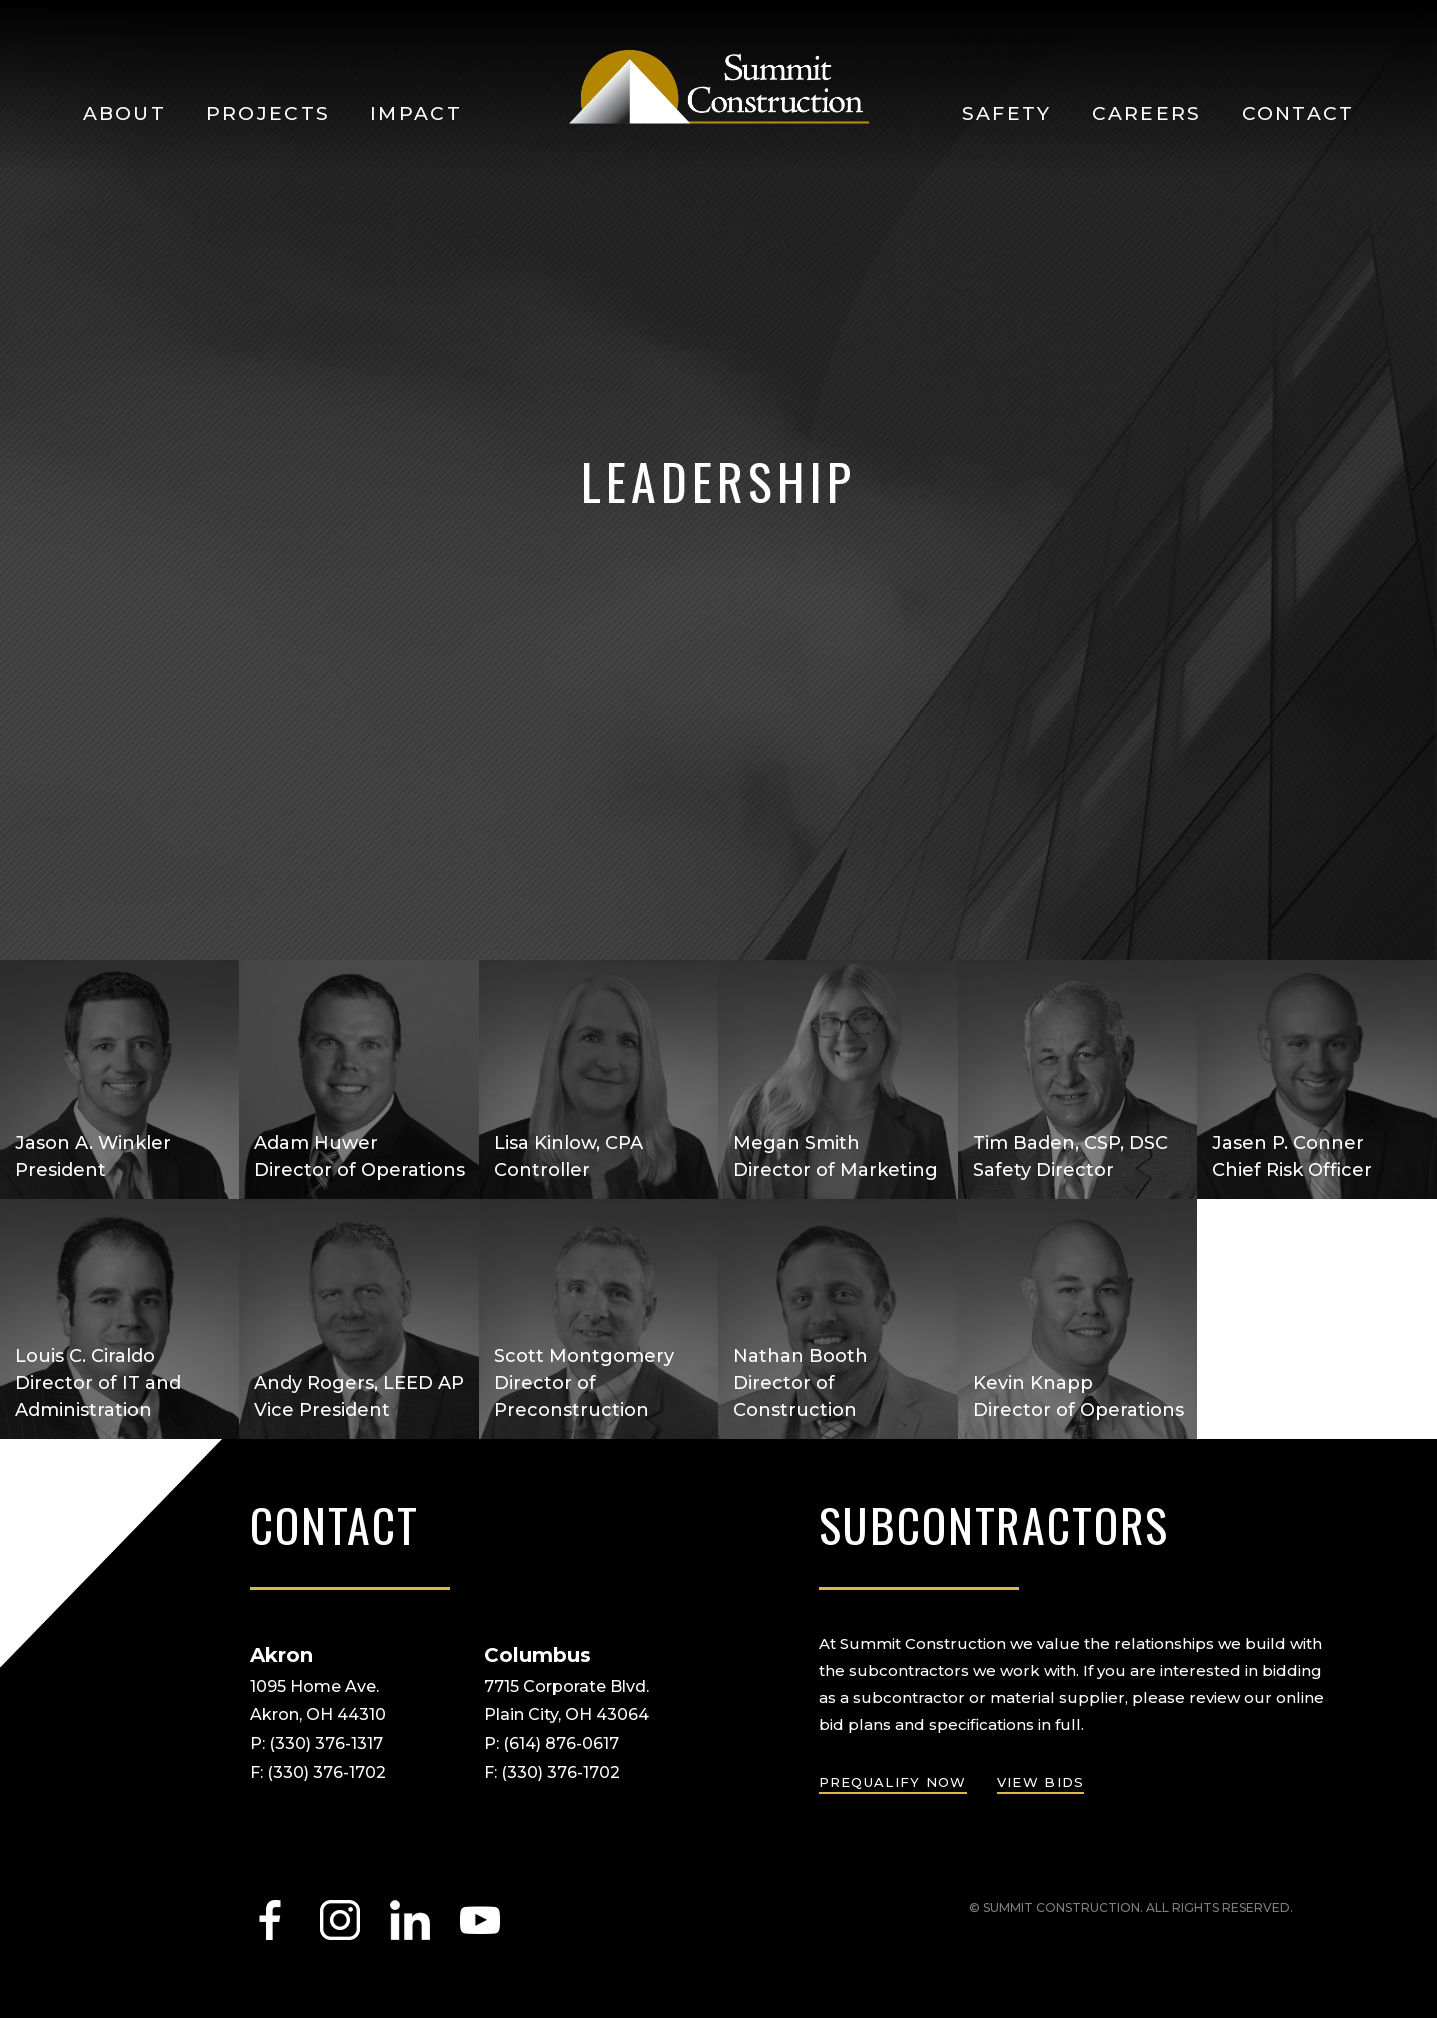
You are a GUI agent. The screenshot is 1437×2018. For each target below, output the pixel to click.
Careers (1147, 113)
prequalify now (893, 1782)
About (124, 113)
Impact (416, 113)
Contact (1298, 113)
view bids (1041, 1782)
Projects (268, 113)
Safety (1007, 113)
